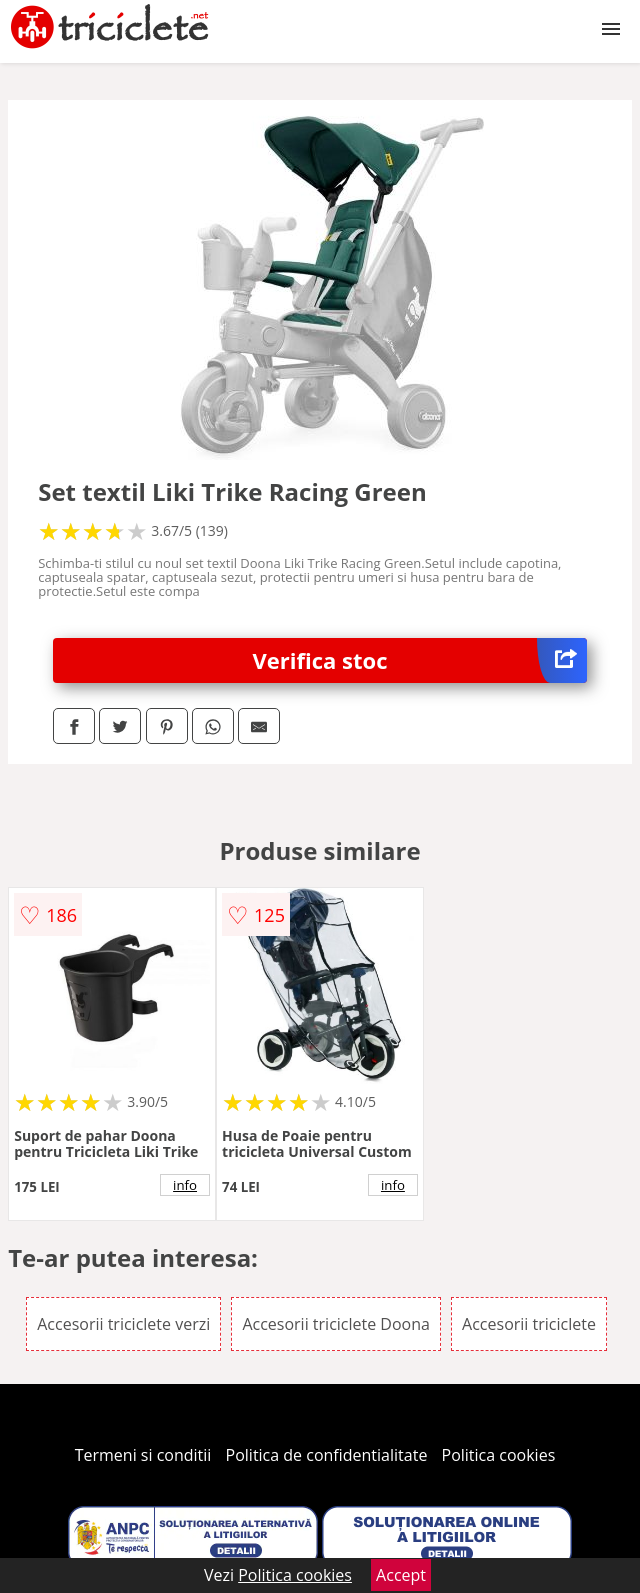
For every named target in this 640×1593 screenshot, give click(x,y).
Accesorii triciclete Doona (336, 1324)
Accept (401, 1575)
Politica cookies (499, 1455)
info (185, 1185)
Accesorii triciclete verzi (123, 1324)
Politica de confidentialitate (327, 1455)
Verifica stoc (420, 660)
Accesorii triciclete (529, 1324)
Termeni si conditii (143, 1455)
